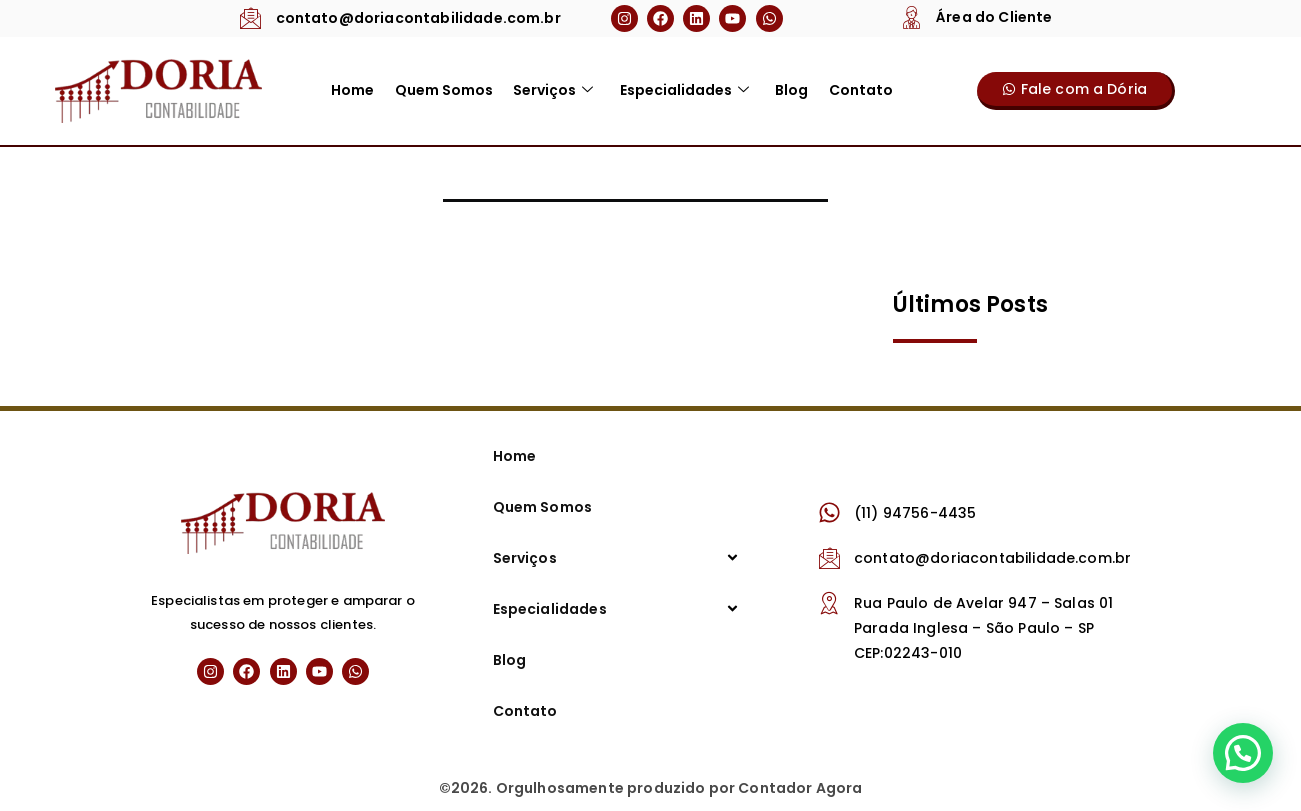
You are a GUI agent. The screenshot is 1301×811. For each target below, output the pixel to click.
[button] (1243, 753)
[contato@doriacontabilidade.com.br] (251, 17)
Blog (790, 90)
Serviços (553, 90)
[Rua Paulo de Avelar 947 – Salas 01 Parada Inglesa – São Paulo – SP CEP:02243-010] (829, 602)
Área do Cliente (994, 17)
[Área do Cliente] (911, 16)
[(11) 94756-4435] (829, 512)
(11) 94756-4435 (915, 513)
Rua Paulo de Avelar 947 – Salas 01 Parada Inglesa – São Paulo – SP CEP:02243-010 (983, 628)
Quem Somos (444, 90)
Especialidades (683, 90)
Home (353, 90)
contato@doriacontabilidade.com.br (418, 18)
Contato (859, 90)
